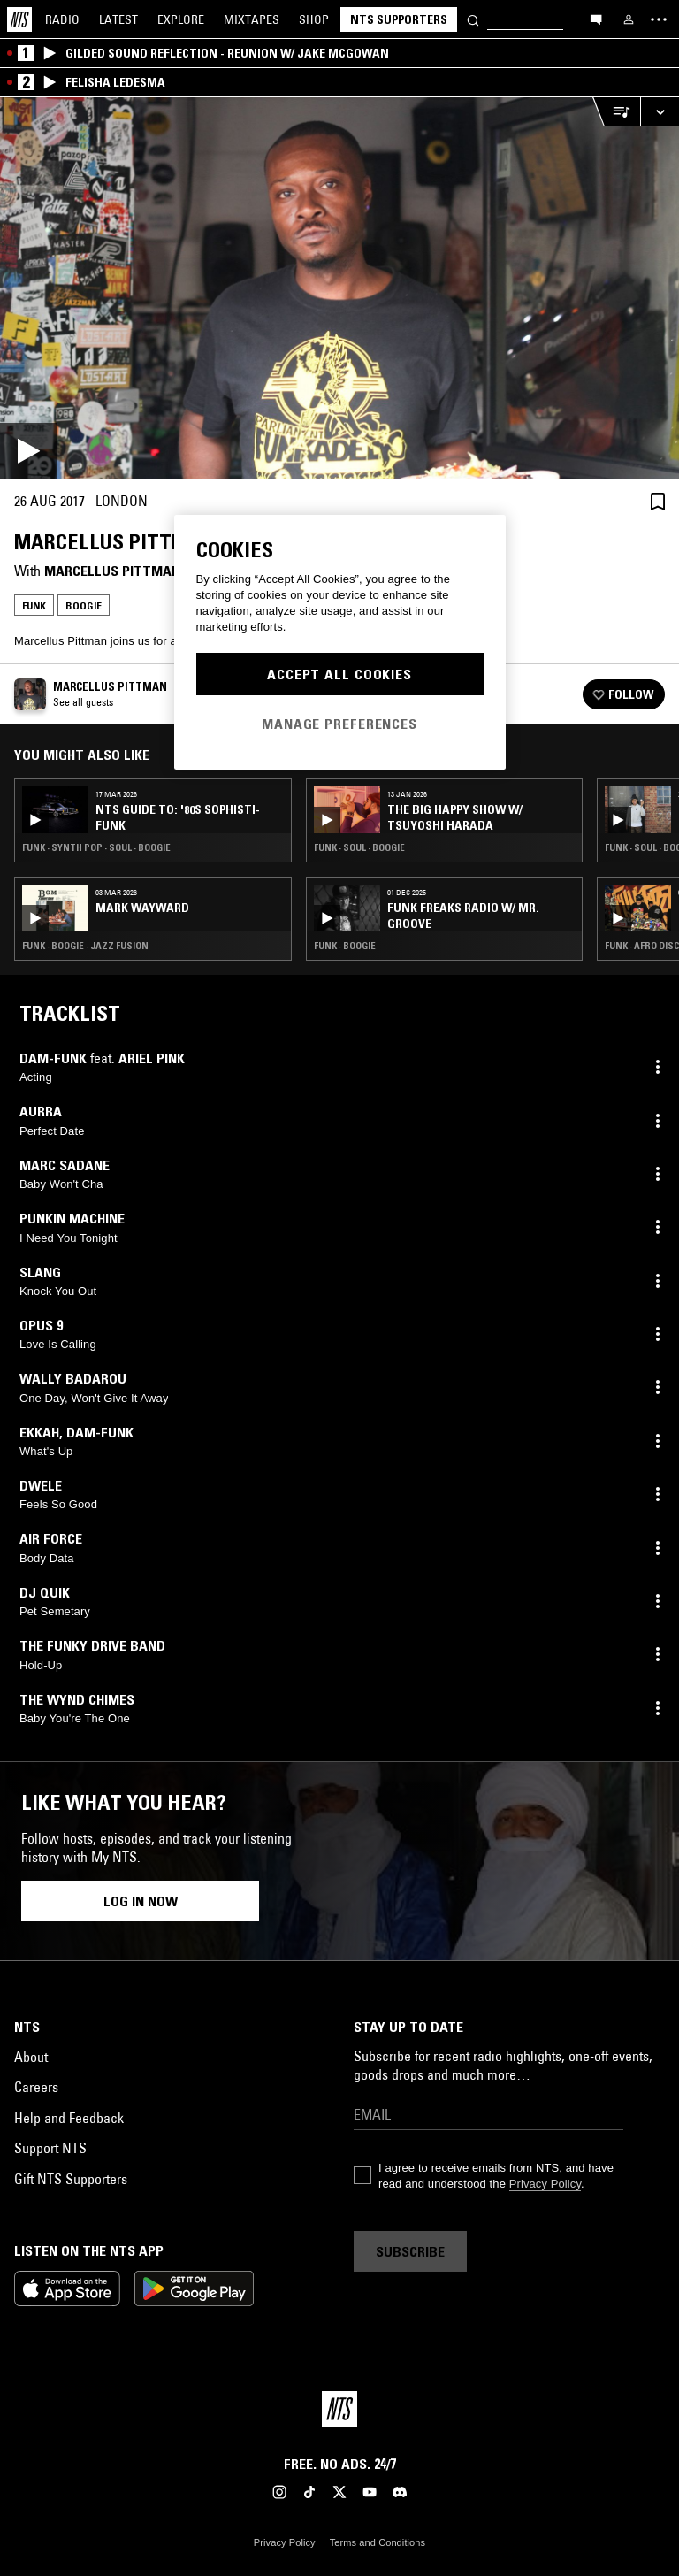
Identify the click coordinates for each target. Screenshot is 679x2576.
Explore (180, 19)
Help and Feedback (69, 2118)
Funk (34, 605)
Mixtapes (251, 19)
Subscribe (410, 2251)
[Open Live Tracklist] (616, 111)
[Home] (19, 19)
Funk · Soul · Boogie (359, 847)
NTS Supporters (398, 19)
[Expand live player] (659, 111)
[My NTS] (628, 19)
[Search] (473, 19)
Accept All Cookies (339, 674)
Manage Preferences (339, 723)
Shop (314, 19)
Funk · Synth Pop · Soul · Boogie (96, 847)
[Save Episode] (658, 501)
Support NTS (50, 2148)
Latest (118, 19)
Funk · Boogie (345, 945)
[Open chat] (595, 18)
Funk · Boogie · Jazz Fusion (85, 945)
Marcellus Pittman (112, 570)
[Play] (339, 288)
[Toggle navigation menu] (659, 19)
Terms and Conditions (377, 2542)
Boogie (83, 605)
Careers (36, 2087)
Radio (62, 19)
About (31, 2057)
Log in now (140, 1901)
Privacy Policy (545, 2183)
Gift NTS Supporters (70, 2179)
